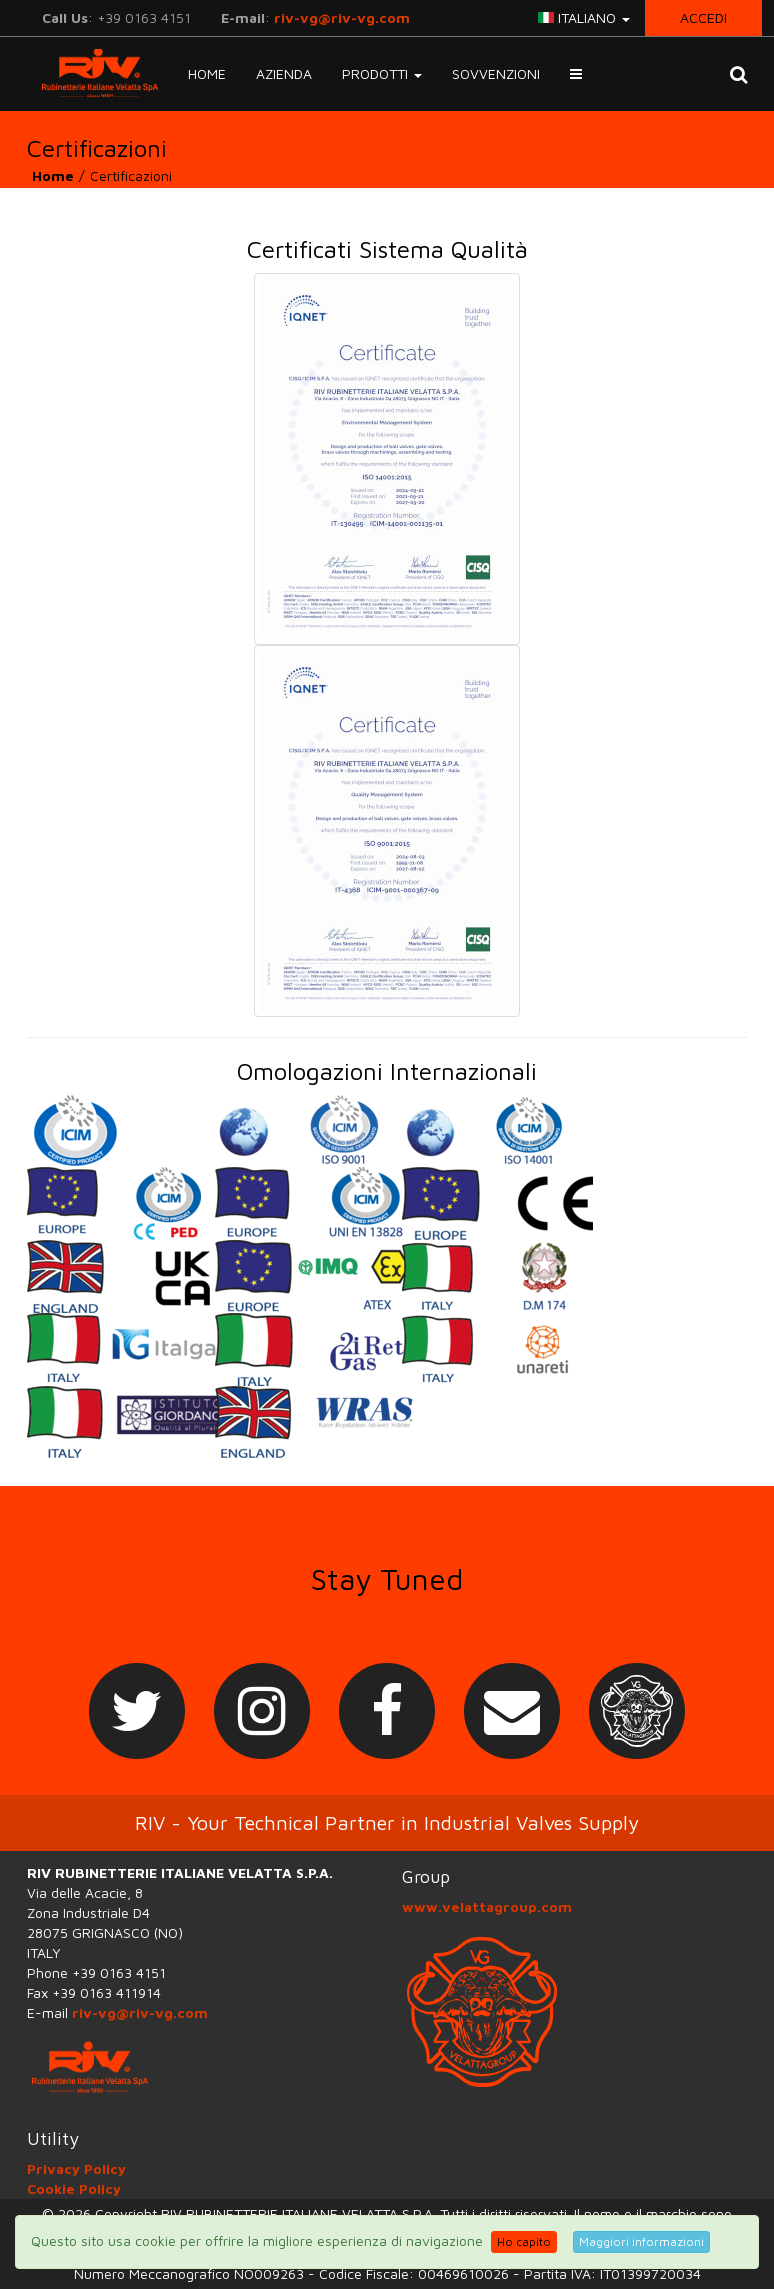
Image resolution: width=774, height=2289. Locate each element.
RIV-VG (92, 73)
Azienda (284, 73)
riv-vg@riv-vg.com (342, 17)
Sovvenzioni (496, 73)
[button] (576, 74)
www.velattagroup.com (487, 1906)
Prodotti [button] (382, 73)
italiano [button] (584, 17)
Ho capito (524, 2241)
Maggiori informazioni (641, 2241)
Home (207, 73)
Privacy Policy (76, 2168)
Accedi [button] (703, 17)
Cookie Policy (74, 2188)
